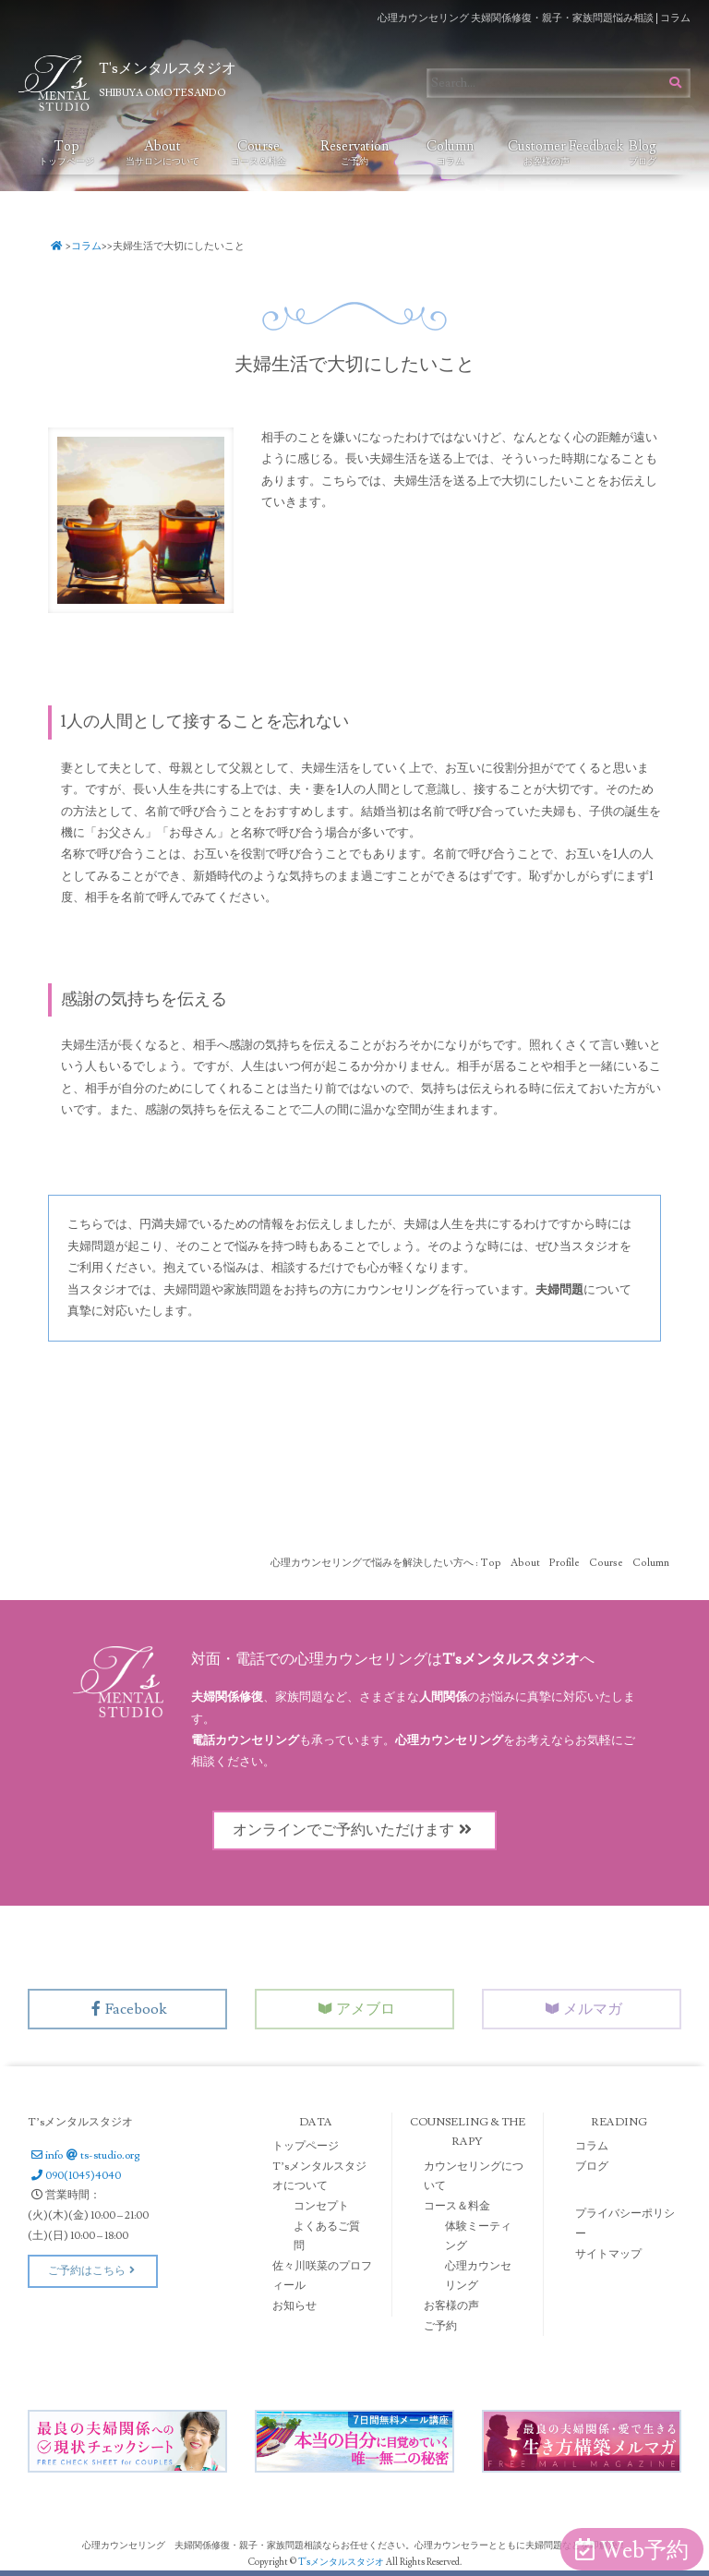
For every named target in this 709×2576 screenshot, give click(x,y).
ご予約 (440, 2326)
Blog (642, 152)
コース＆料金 (457, 2206)
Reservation (354, 152)
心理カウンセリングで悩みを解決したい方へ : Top (385, 1563)
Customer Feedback (551, 152)
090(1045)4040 (74, 2176)
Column (450, 152)
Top (66, 152)
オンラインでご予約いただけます (354, 1830)
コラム (86, 246)
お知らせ (294, 2306)
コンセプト (321, 2206)
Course (258, 152)
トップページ (305, 2146)
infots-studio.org (83, 2155)
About (162, 152)
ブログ (591, 2166)
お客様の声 (451, 2306)
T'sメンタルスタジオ (342, 2562)
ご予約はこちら (93, 2271)
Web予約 (632, 2550)
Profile (564, 1563)
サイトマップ (608, 2254)
